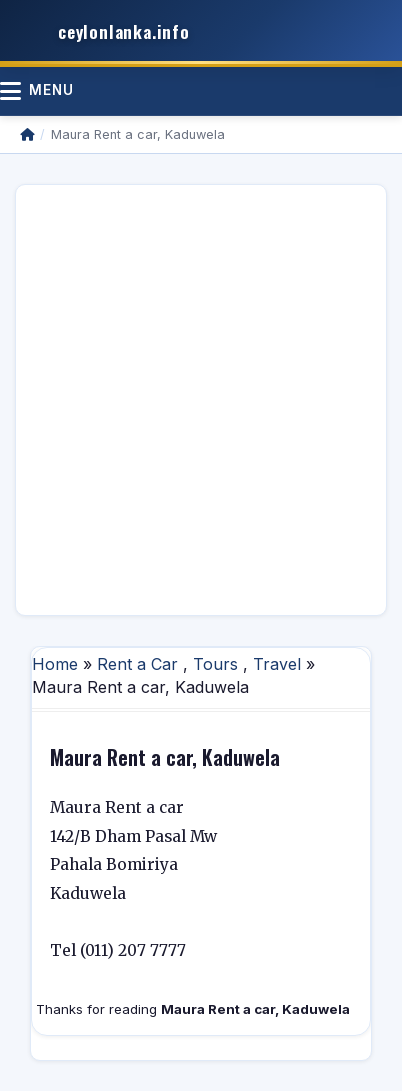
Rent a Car (137, 664)
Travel (277, 664)
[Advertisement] (201, 400)
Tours (215, 664)
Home (55, 664)
